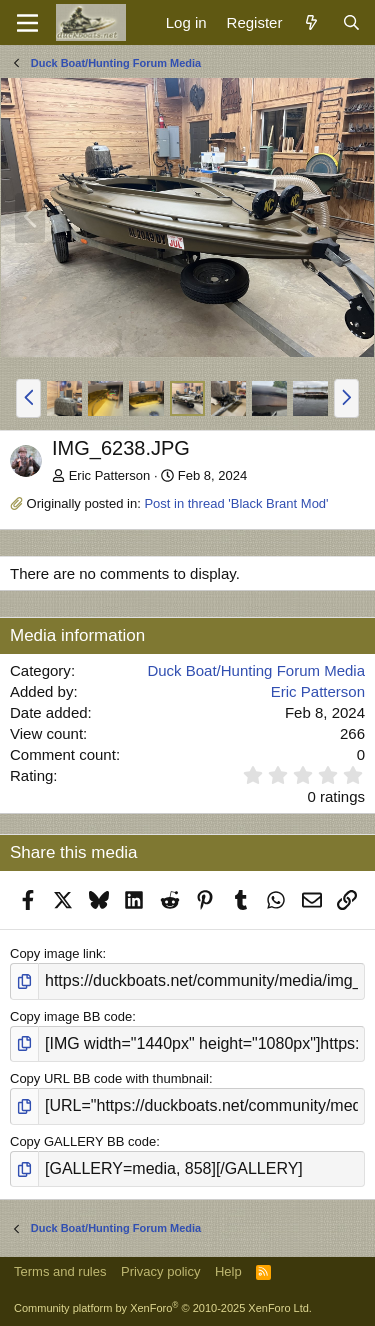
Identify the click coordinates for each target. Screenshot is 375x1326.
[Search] (351, 22)
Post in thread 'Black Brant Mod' (236, 503)
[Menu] (27, 23)
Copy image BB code (71, 1016)
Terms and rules (60, 1271)
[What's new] (311, 22)
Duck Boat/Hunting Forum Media (256, 670)
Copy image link (56, 953)
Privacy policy (160, 1271)
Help (228, 1271)
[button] (28, 398)
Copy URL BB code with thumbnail (109, 1078)
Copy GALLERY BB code (83, 1141)
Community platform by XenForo (163, 1308)
